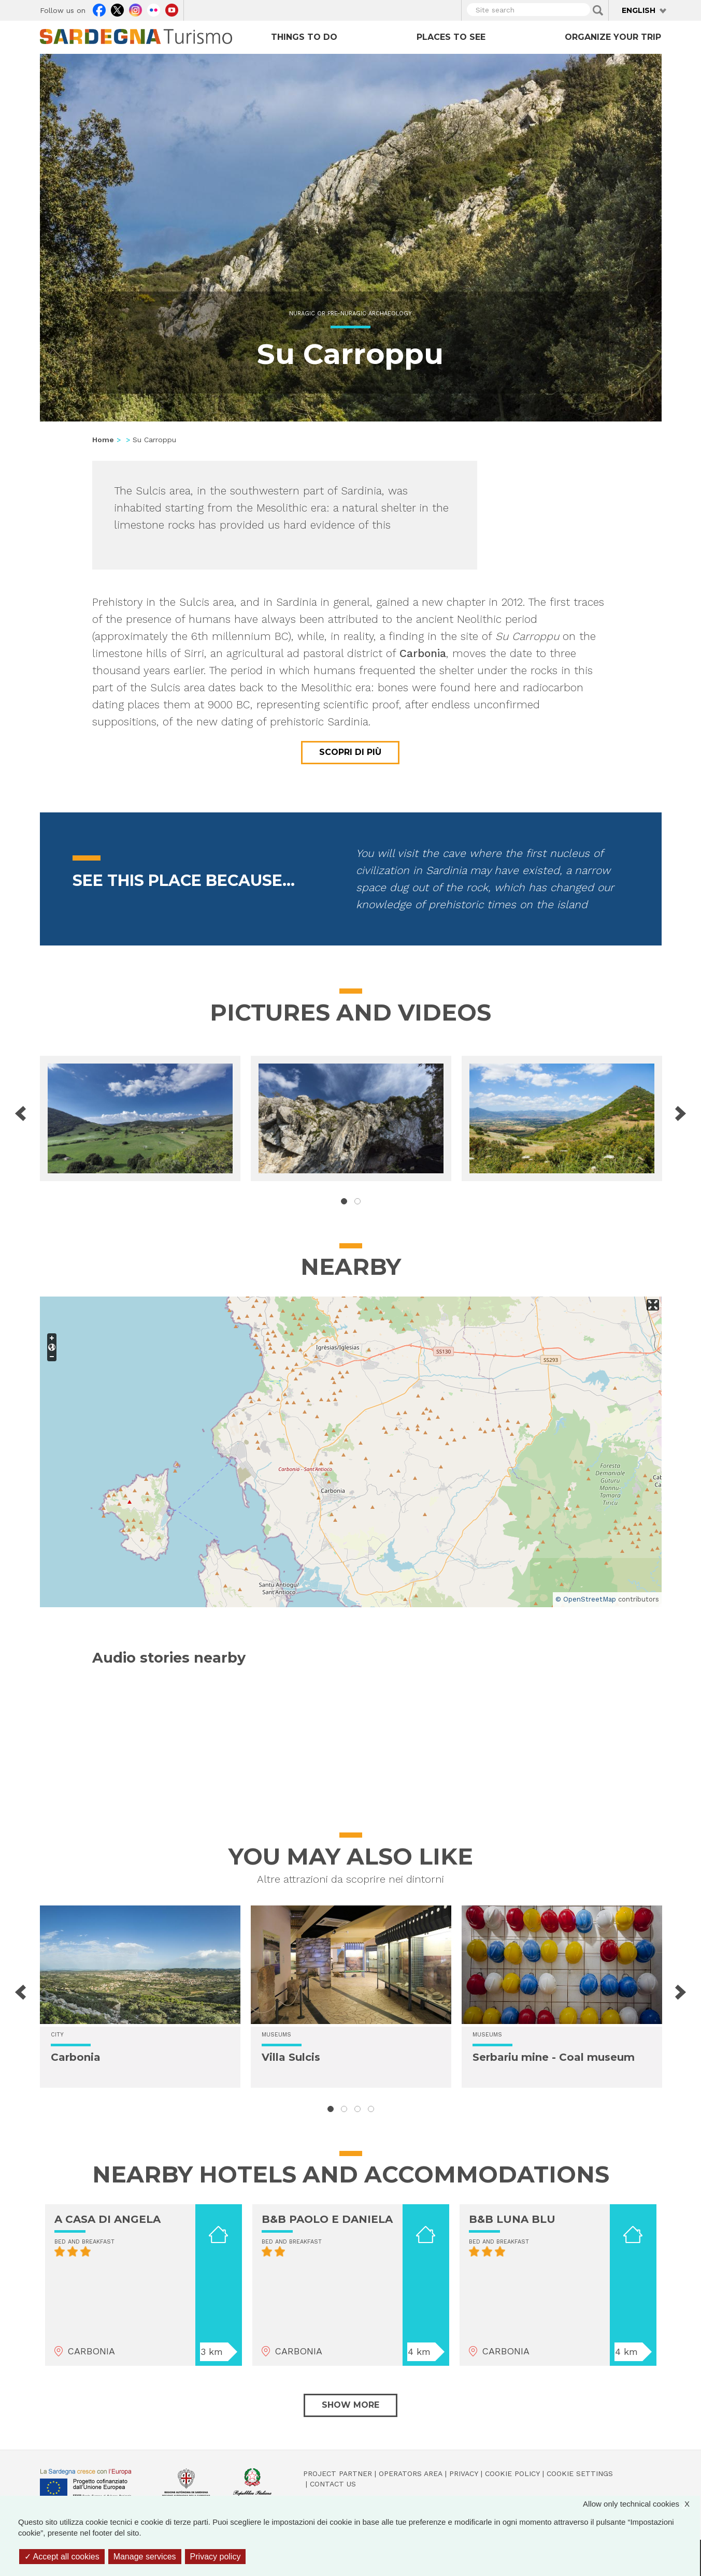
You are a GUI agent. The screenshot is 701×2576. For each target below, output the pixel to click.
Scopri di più (350, 752)
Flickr (153, 9)
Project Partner (337, 2473)
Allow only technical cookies (641, 2503)
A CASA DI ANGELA (107, 2219)
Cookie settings (580, 2473)
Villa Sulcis (291, 2057)
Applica (598, 10)
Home (103, 439)
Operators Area (410, 2473)
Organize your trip (613, 37)
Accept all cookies (61, 2556)
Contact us (333, 2484)
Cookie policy (512, 2473)
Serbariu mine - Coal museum (554, 2057)
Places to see (451, 37)
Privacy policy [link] (215, 2556)
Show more (350, 2405)
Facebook (99, 9)
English (638, 10)
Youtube (171, 9)
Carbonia (76, 2057)
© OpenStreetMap (585, 1599)
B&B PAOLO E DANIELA (327, 2219)
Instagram (135, 9)
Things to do (304, 37)
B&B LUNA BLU (512, 2219)
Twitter (117, 9)
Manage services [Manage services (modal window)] (144, 2556)
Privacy (463, 2473)
